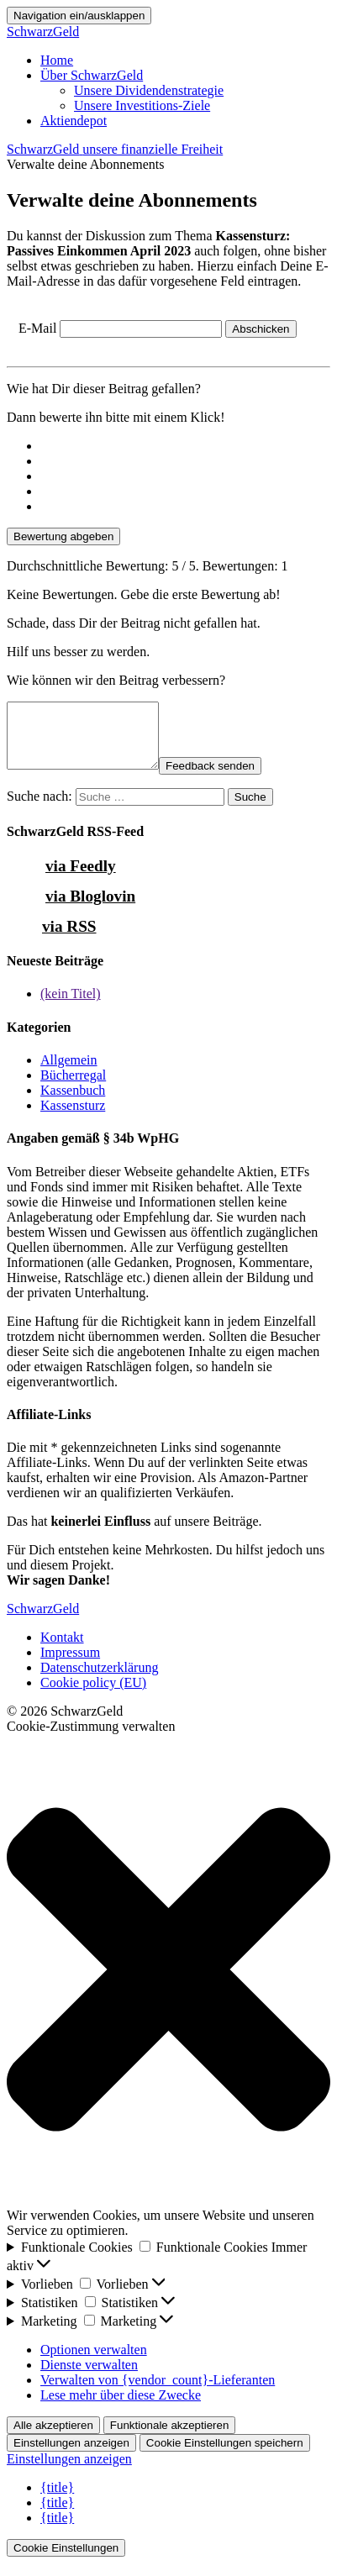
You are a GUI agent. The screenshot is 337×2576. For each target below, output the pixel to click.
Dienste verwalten (89, 2377)
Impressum (70, 1665)
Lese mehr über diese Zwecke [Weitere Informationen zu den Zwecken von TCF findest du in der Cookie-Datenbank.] (120, 2407)
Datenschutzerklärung (99, 1680)
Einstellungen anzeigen (71, 2455)
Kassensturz (72, 1118)
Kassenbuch (72, 1103)
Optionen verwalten (93, 2362)
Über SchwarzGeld (91, 75)
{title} (57, 2500)
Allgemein (68, 1072)
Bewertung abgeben (63, 536)
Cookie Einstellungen (65, 2560)
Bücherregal (73, 1087)
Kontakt (62, 1650)
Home (56, 60)
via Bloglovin (90, 908)
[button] (168, 1984)
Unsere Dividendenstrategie (149, 90)
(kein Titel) (70, 1006)
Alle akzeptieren (53, 2437)
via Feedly (80, 878)
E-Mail (37, 328)
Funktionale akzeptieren (169, 2437)
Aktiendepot (73, 120)
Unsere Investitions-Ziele (142, 105)
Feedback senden (226, 778)
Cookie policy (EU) (93, 1695)
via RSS (69, 939)
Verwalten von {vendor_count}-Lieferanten (157, 2392)
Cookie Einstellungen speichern (224, 2455)
